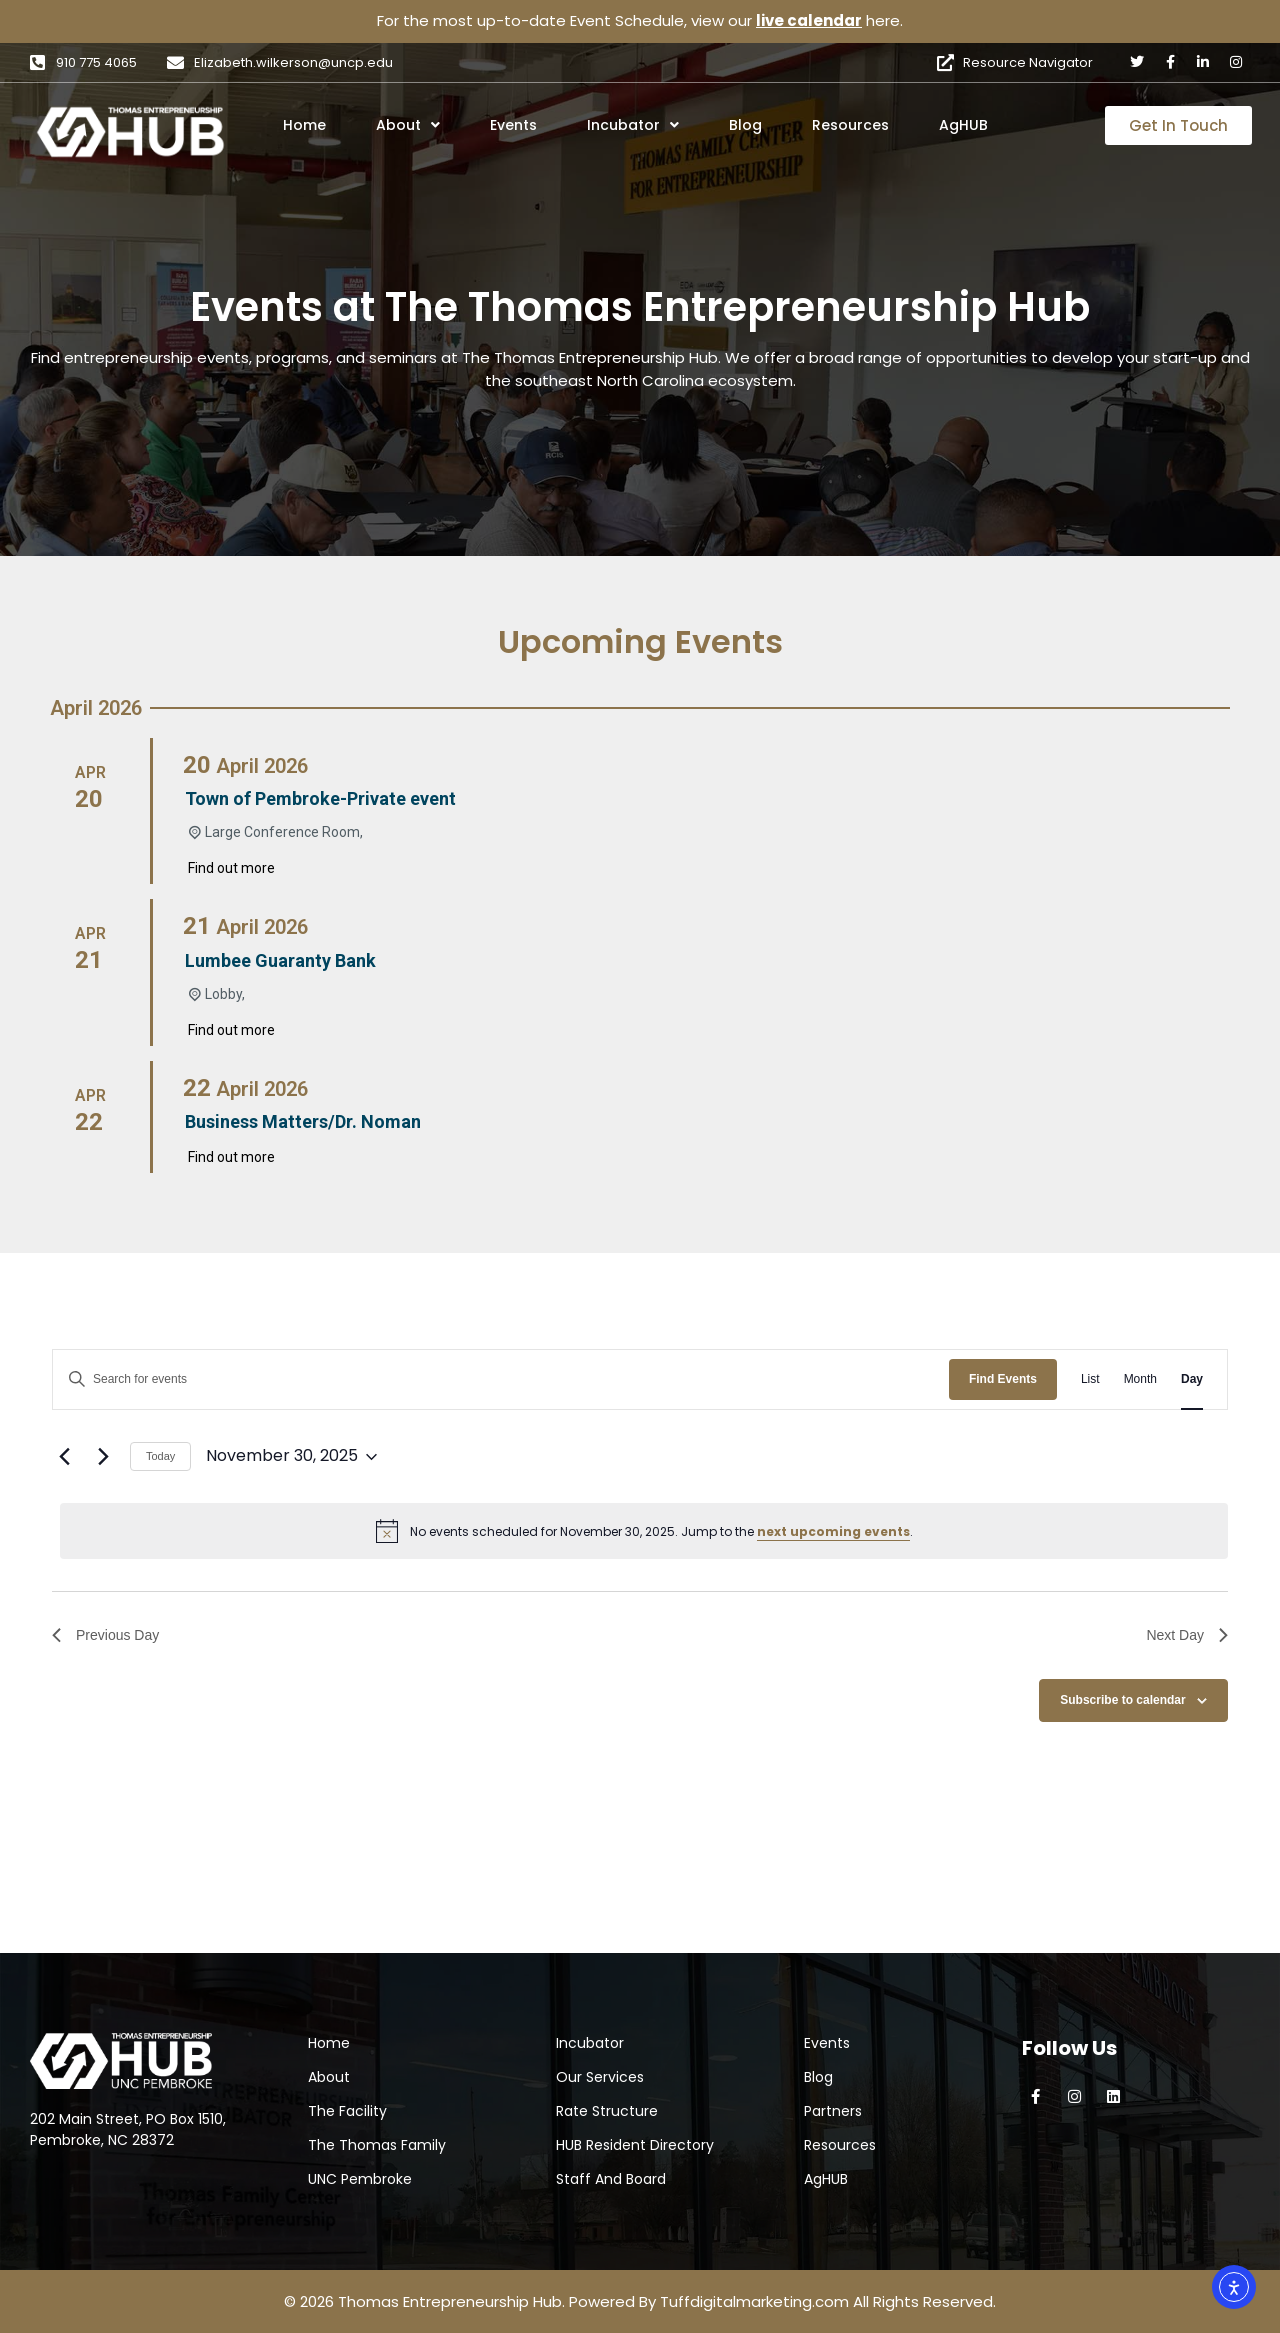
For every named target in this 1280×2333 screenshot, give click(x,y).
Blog (745, 125)
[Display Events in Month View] (1140, 1379)
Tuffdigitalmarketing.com (754, 2301)
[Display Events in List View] (1090, 1379)
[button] (435, 125)
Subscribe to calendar (1122, 1700)
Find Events (1003, 1379)
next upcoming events (833, 1531)
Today (160, 1456)
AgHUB (963, 125)
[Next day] (103, 1457)
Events (513, 125)
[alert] (644, 1531)
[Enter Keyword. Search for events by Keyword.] (501, 1379)
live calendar (809, 20)
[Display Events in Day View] (1192, 1379)
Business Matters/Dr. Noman (303, 1121)
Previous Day (105, 1635)
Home (304, 125)
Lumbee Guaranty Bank (280, 960)
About (408, 125)
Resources (850, 125)
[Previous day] (64, 1457)
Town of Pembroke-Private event (320, 798)
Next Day (1187, 1635)
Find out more (231, 868)
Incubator (633, 125)
